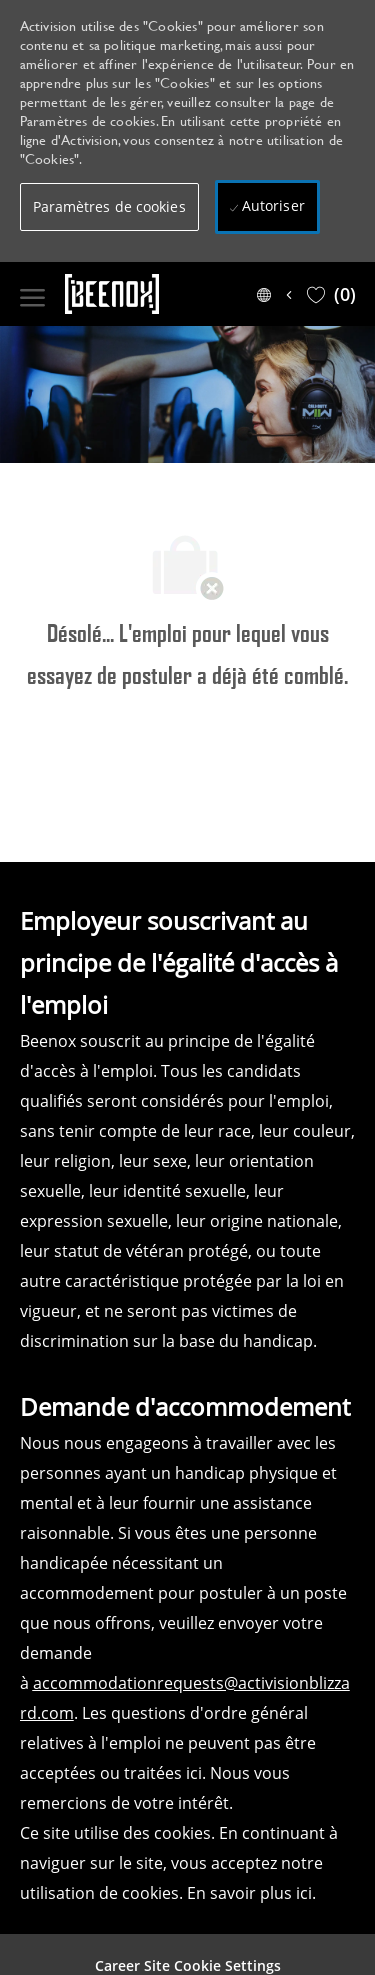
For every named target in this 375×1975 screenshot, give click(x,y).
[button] (109, 207)
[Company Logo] (150, 294)
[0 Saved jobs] (331, 293)
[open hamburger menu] (32, 294)
